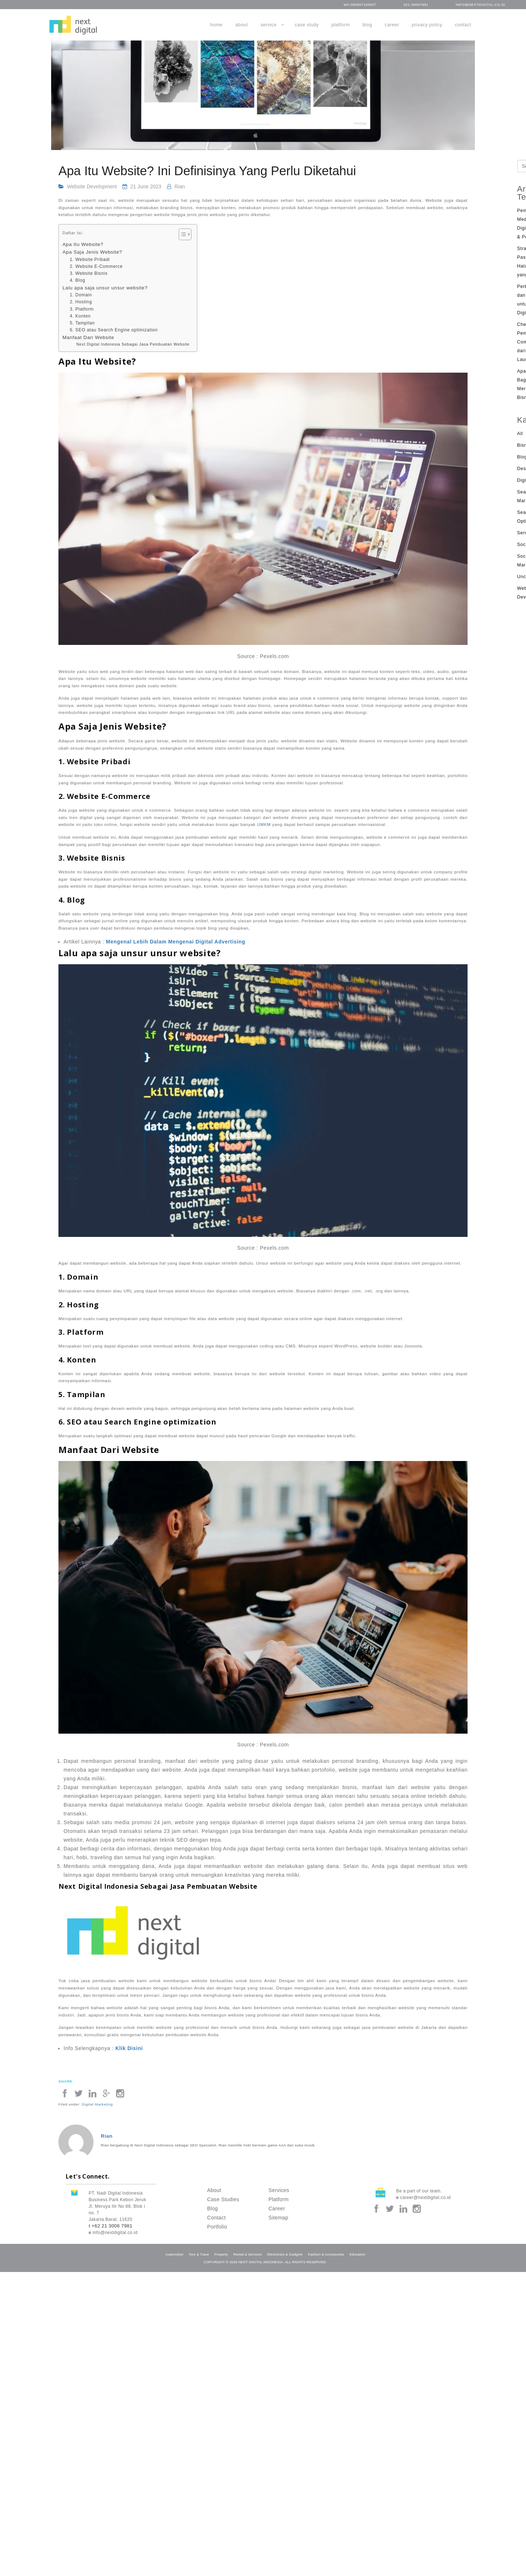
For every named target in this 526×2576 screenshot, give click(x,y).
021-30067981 (416, 5)
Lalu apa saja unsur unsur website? (105, 288)
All (520, 433)
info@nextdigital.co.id (480, 5)
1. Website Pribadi (90, 259)
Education (358, 2254)
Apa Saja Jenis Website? (92, 252)
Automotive (174, 2254)
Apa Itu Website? (82, 244)
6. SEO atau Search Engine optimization (114, 329)
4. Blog (77, 280)
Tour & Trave (199, 2254)
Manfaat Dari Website (88, 337)
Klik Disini (129, 2048)
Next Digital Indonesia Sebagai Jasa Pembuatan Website (133, 344)
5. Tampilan (82, 323)
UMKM (264, 824)
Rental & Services (247, 2254)
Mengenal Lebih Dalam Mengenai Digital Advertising (175, 942)
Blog (367, 24)
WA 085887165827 (360, 5)
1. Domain (81, 294)
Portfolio (217, 2227)
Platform (341, 24)
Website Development (92, 186)
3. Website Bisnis (88, 273)
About (241, 24)
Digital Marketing (97, 2104)
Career (392, 24)
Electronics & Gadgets (284, 2254)
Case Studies (223, 2199)
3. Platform (82, 309)
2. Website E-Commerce (96, 266)
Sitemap (278, 2218)
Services (278, 2190)
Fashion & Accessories (326, 2254)
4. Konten (80, 316)
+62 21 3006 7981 (112, 2226)
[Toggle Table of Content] (181, 234)
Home (216, 24)
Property (221, 2254)
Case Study (307, 24)
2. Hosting (81, 301)
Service (268, 24)
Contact (463, 24)
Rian (179, 186)
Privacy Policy (427, 24)
